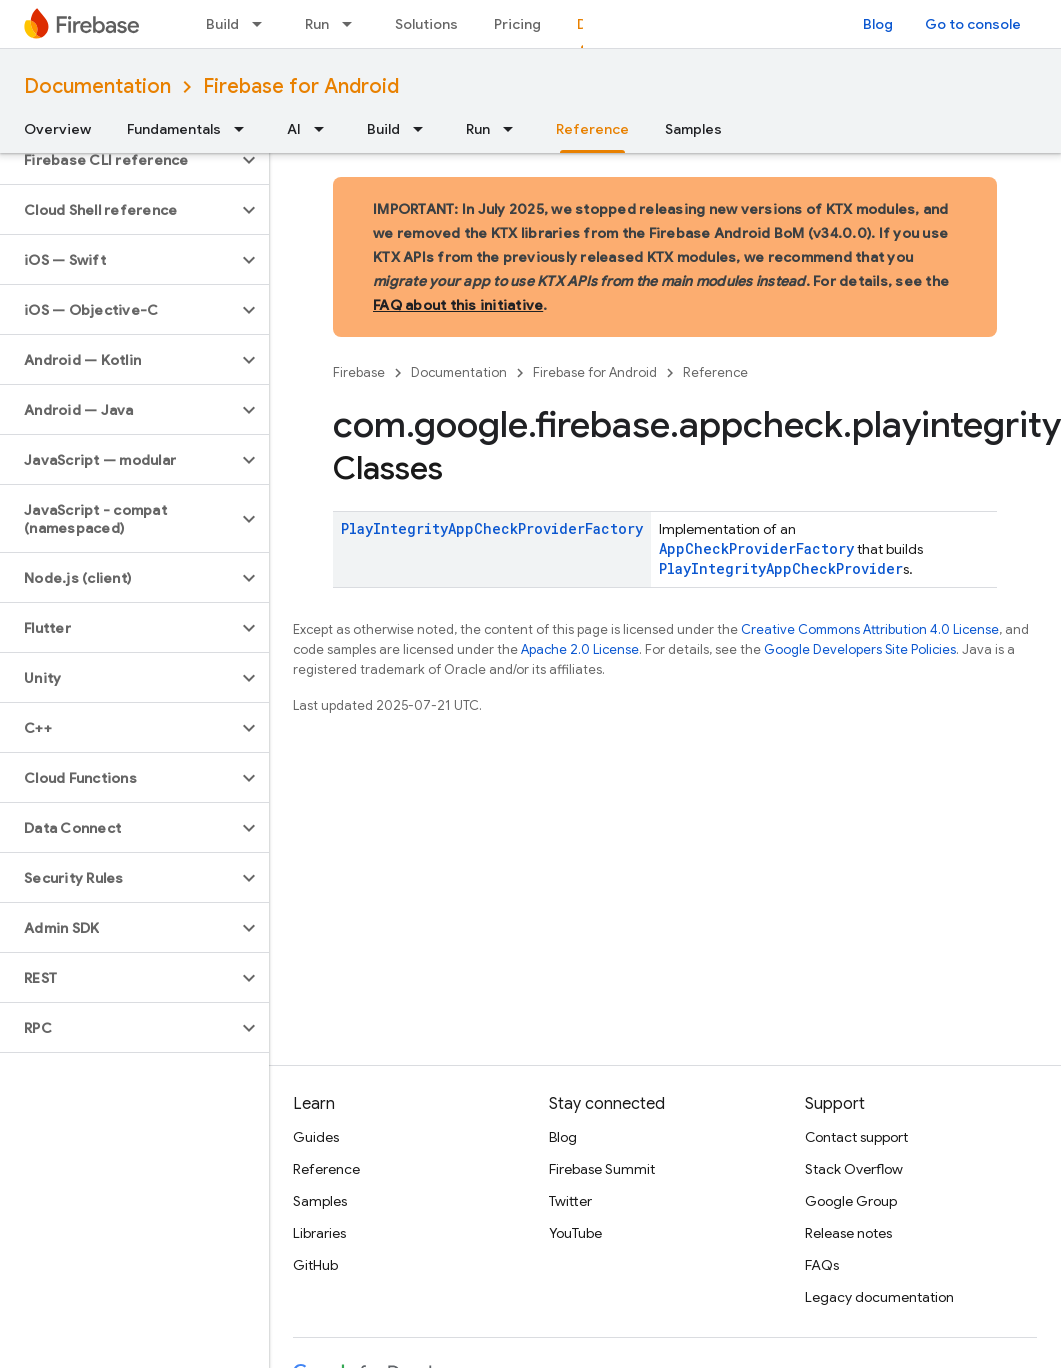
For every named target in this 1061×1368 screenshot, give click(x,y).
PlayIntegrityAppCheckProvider (781, 568)
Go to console (973, 24)
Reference (715, 372)
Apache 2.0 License (580, 649)
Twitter (570, 1201)
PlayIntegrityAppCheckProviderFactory (492, 528)
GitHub (315, 1265)
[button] (118, 160)
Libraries (319, 1233)
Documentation (97, 86)
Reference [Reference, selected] (592, 129)
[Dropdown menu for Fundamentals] (245, 129)
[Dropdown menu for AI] (325, 129)
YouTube (575, 1233)
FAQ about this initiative (458, 305)
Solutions (426, 24)
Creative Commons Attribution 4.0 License (870, 629)
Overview (57, 129)
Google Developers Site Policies (860, 649)
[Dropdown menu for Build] (263, 24)
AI (294, 129)
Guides (316, 1137)
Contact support (856, 1137)
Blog (878, 24)
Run (317, 24)
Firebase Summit (602, 1169)
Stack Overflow (854, 1169)
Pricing (517, 24)
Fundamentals (174, 129)
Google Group (851, 1201)
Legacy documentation (879, 1297)
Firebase (359, 372)
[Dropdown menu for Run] (353, 24)
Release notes (848, 1233)
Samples (693, 129)
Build (222, 24)
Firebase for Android (301, 86)
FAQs (822, 1265)
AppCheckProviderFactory (756, 548)
